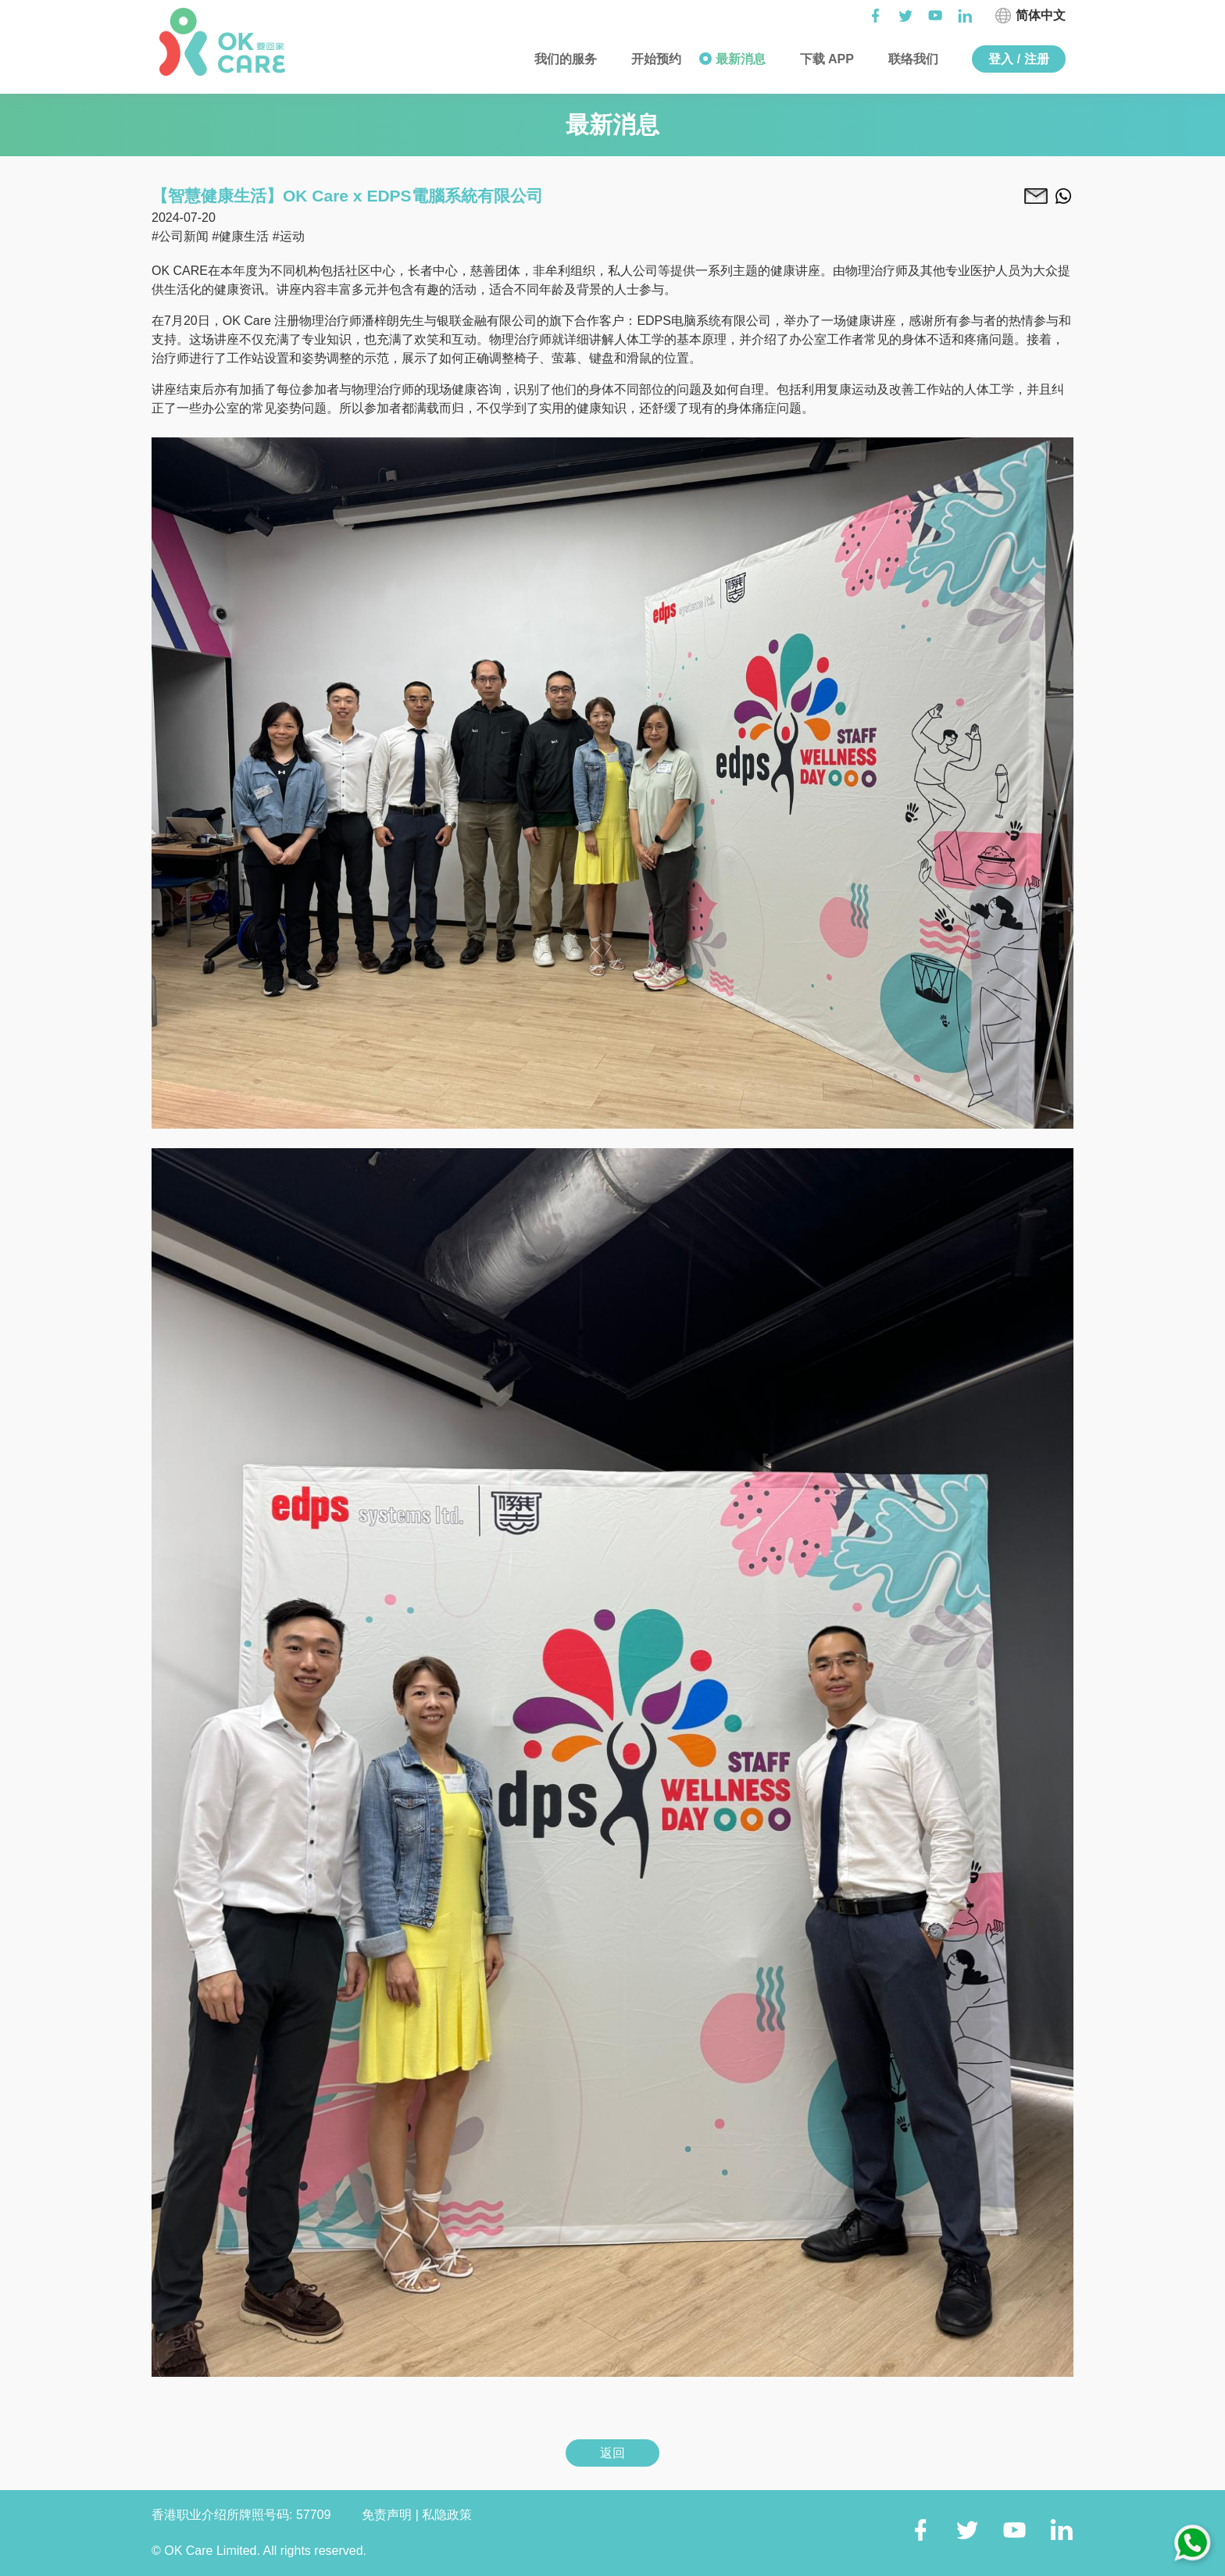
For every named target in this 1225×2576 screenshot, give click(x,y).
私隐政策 (447, 2514)
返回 (612, 2453)
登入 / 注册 (1018, 59)
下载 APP (825, 59)
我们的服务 (564, 59)
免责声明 (388, 2514)
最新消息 (738, 59)
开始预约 (654, 59)
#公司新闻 (180, 236)
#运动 (289, 236)
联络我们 (911, 59)
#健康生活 (240, 236)
